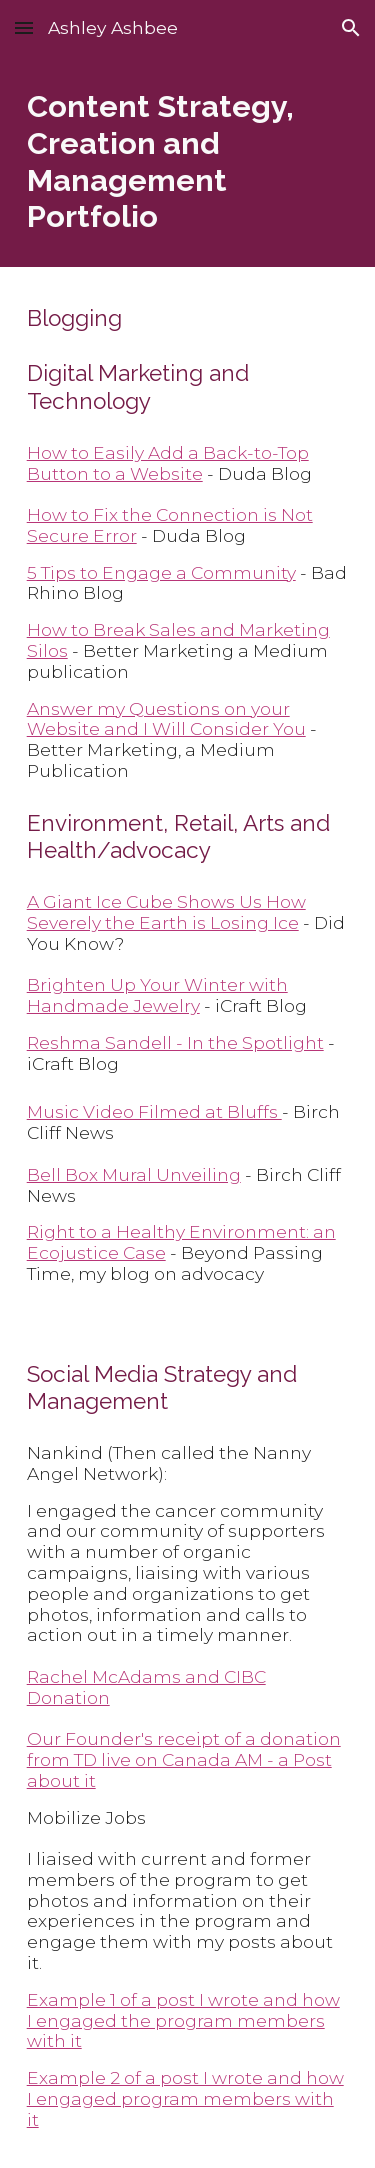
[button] (24, 27)
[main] (188, 161)
